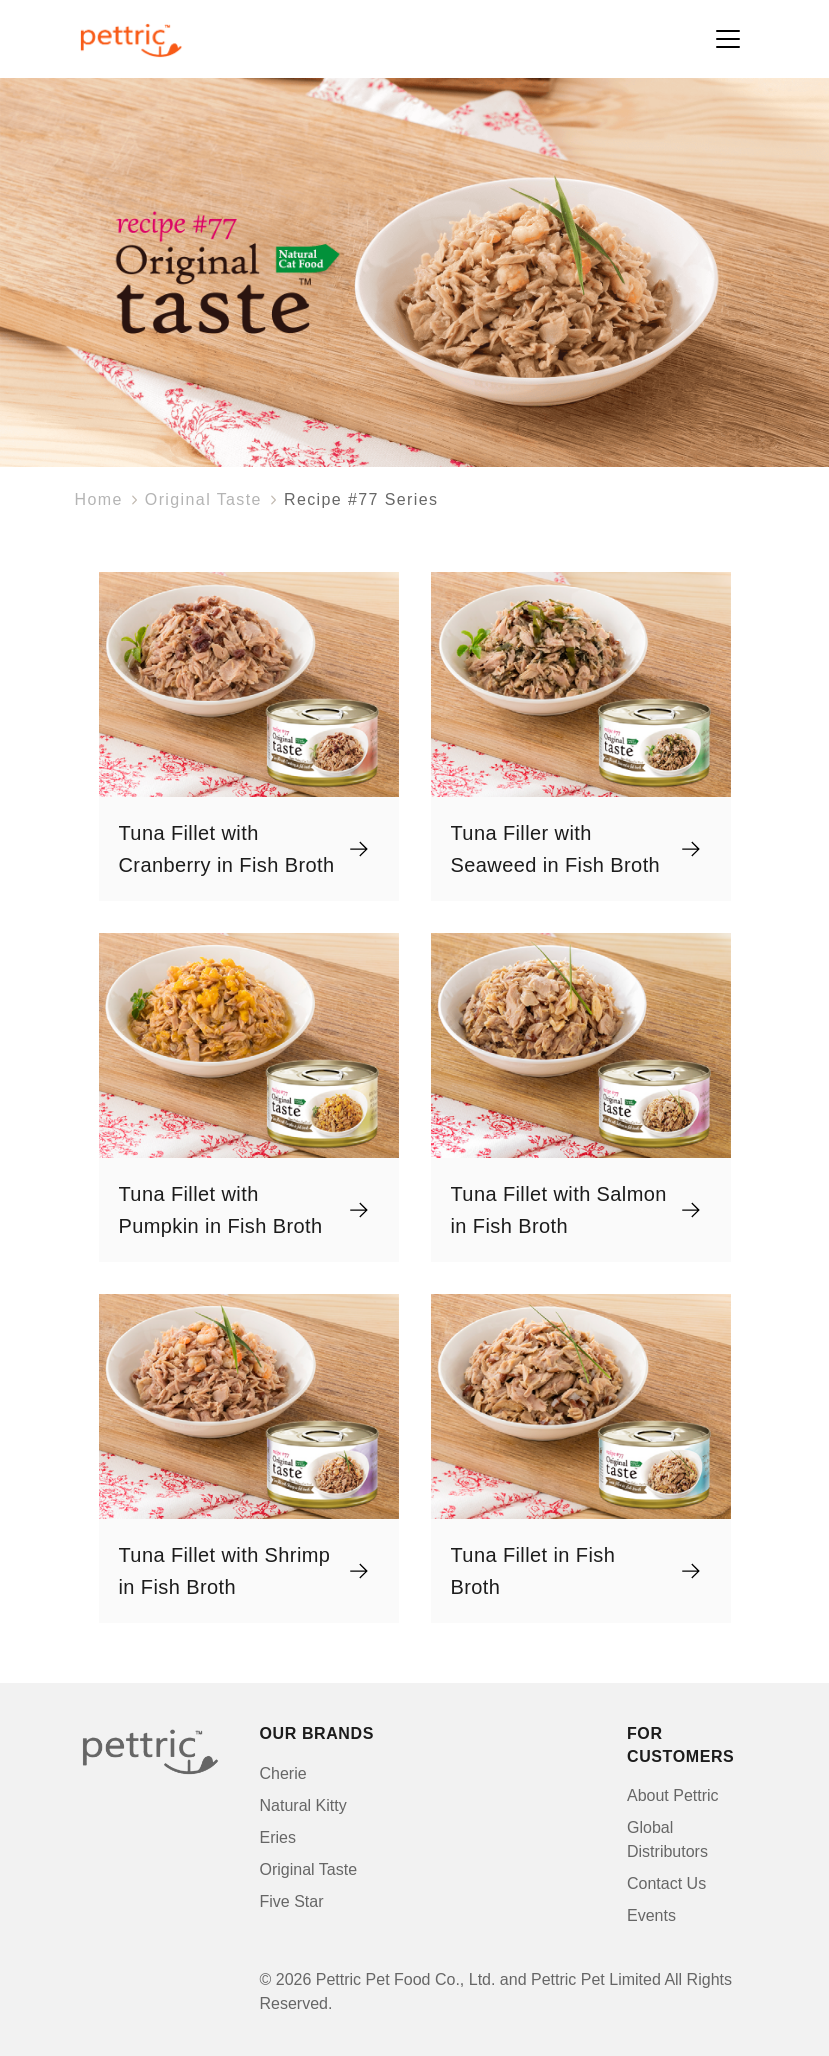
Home (99, 499)
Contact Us (666, 1883)
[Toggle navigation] (728, 39)
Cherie (283, 1773)
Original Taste (203, 499)
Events (651, 1915)
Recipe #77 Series (361, 499)
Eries (278, 1837)
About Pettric (673, 1795)
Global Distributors (667, 1839)
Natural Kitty (303, 1805)
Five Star (292, 1901)
